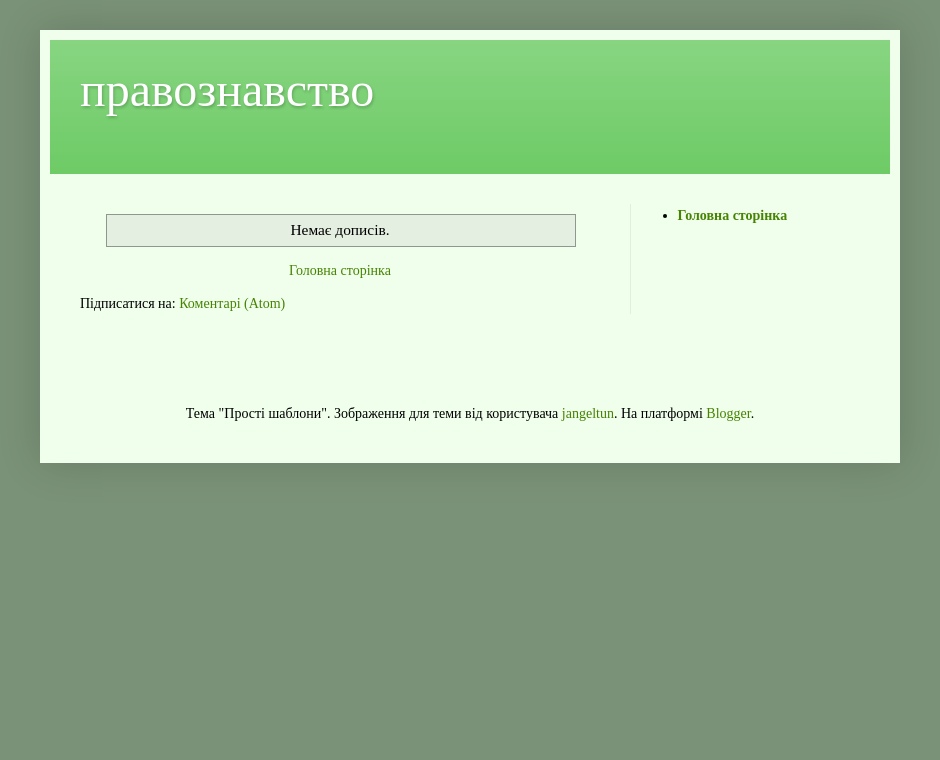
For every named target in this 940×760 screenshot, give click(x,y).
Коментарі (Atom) (232, 303)
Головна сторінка (340, 270)
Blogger (728, 413)
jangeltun (588, 413)
